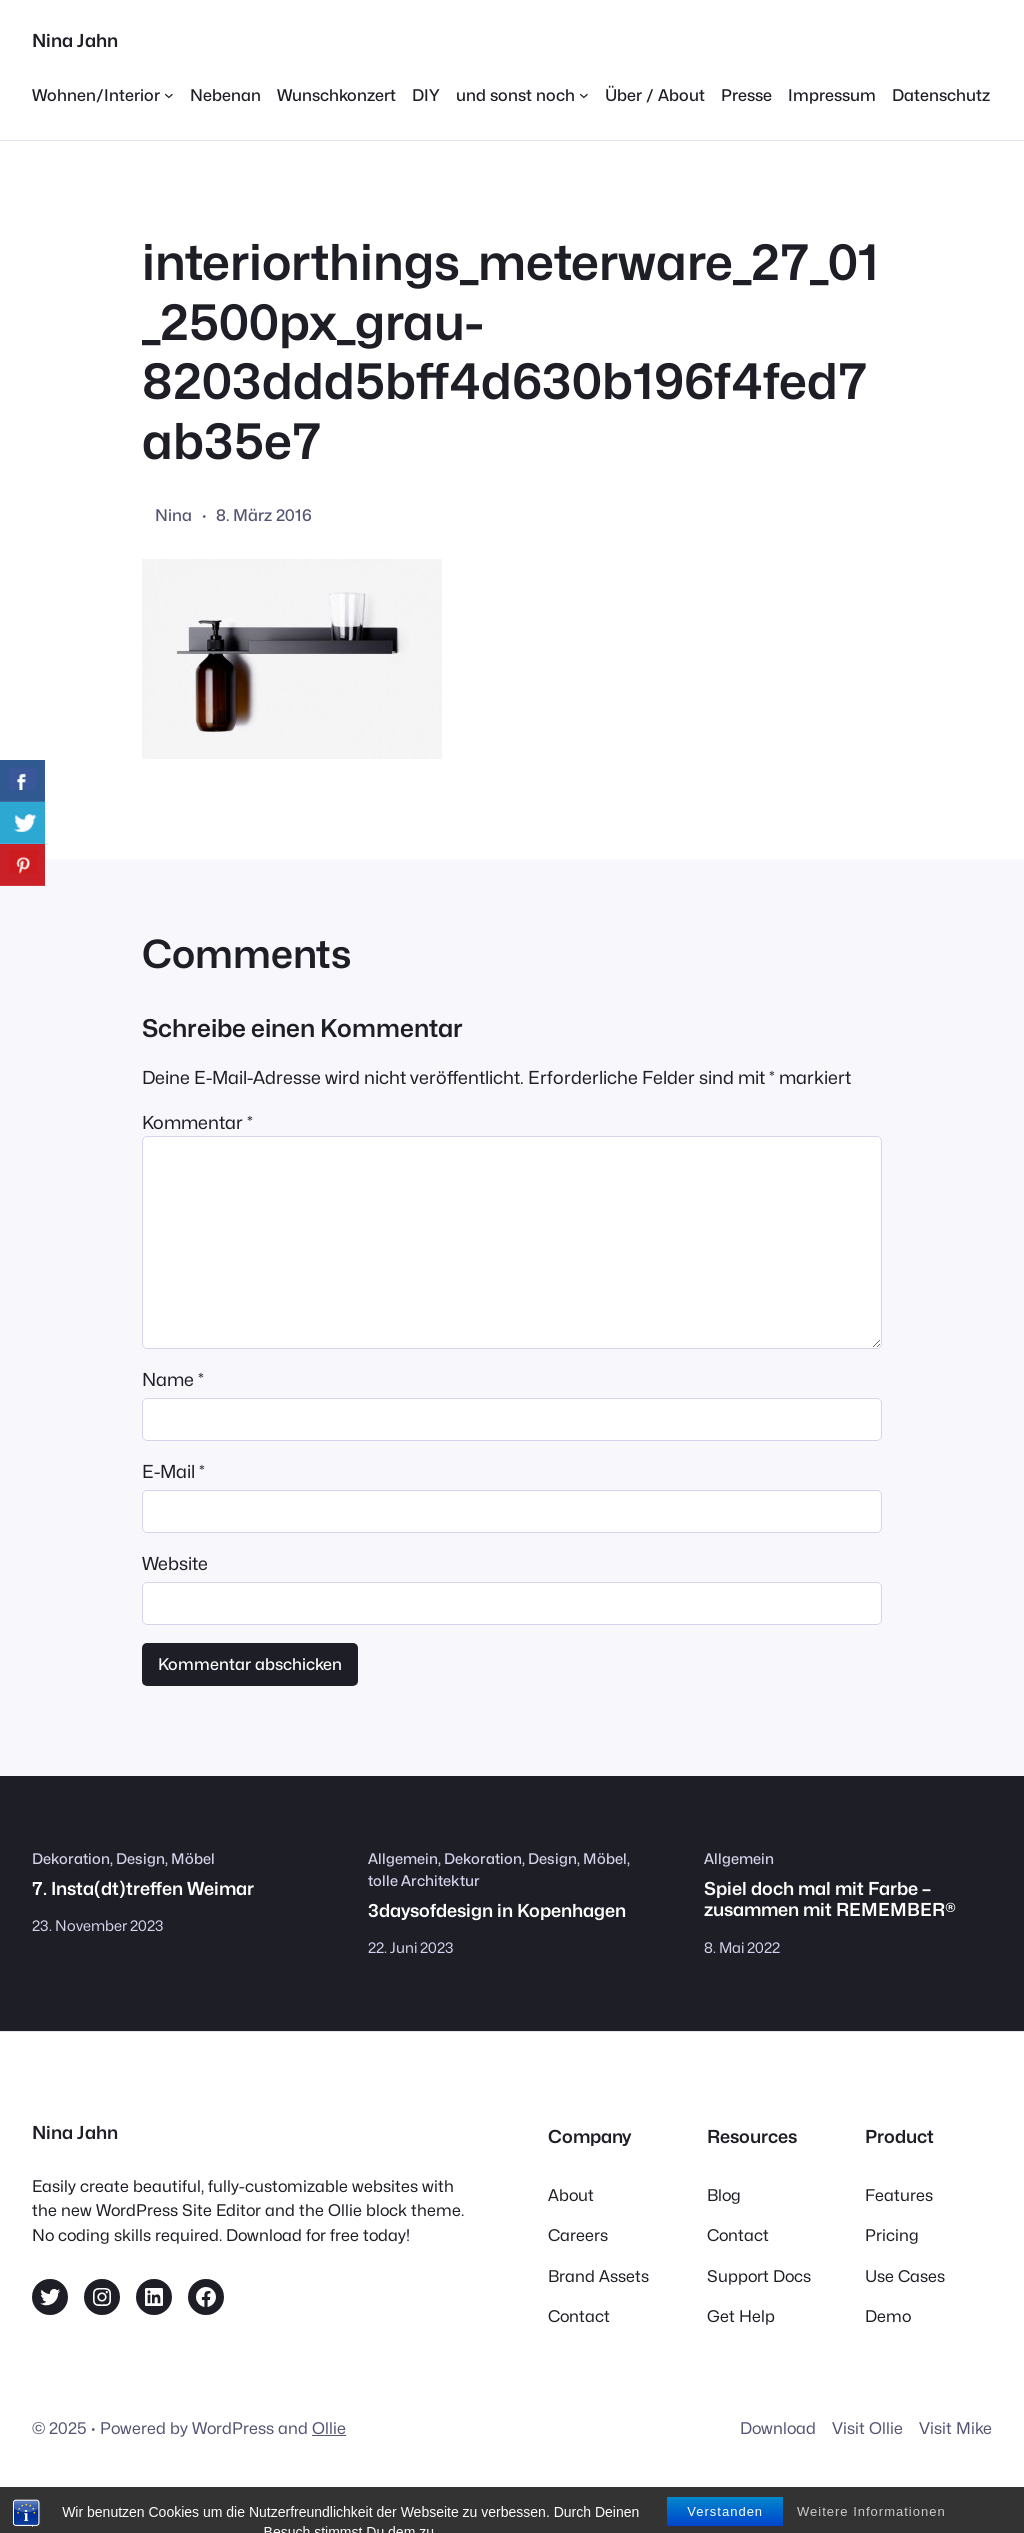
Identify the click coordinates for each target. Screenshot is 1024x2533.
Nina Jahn (75, 40)
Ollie (329, 2428)
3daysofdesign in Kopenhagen (497, 1910)
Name (173, 1379)
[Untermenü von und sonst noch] (522, 95)
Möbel (193, 1858)
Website (175, 1563)
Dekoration (71, 1858)
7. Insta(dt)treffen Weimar (143, 1888)
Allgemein (403, 1858)
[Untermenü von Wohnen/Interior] (103, 95)
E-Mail (173, 1471)
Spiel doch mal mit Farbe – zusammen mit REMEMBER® (830, 1899)
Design (140, 1858)
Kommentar (197, 1122)
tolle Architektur (424, 1880)
